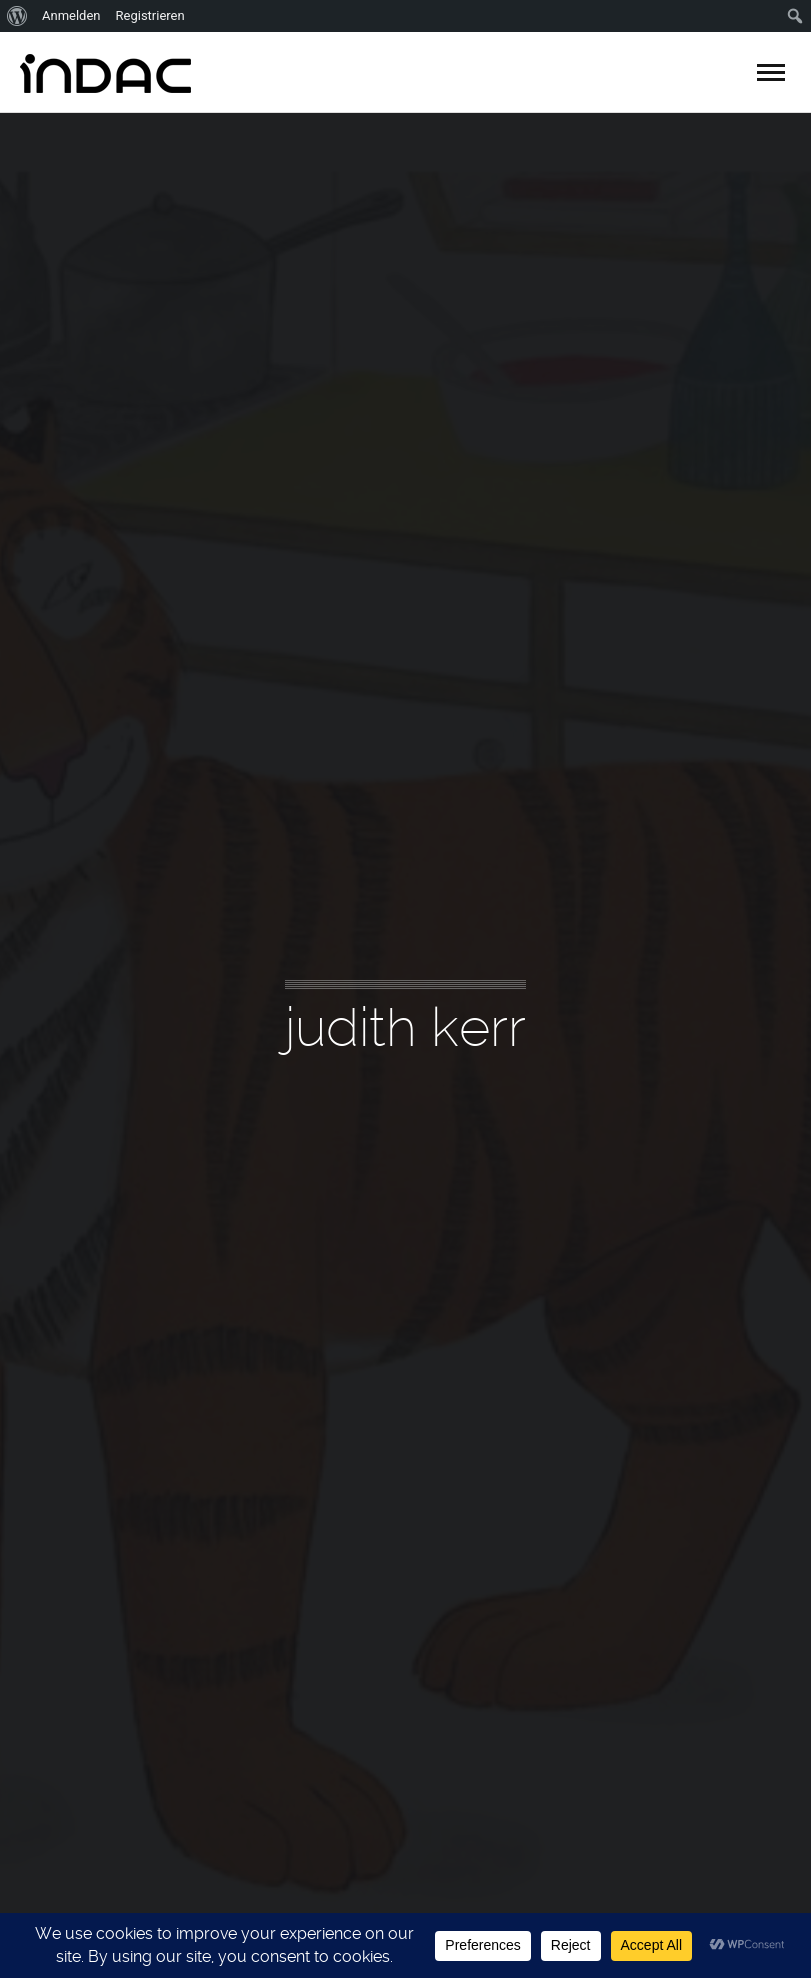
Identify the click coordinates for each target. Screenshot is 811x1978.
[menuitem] (17, 16)
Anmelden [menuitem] (71, 15)
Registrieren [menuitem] (150, 15)
